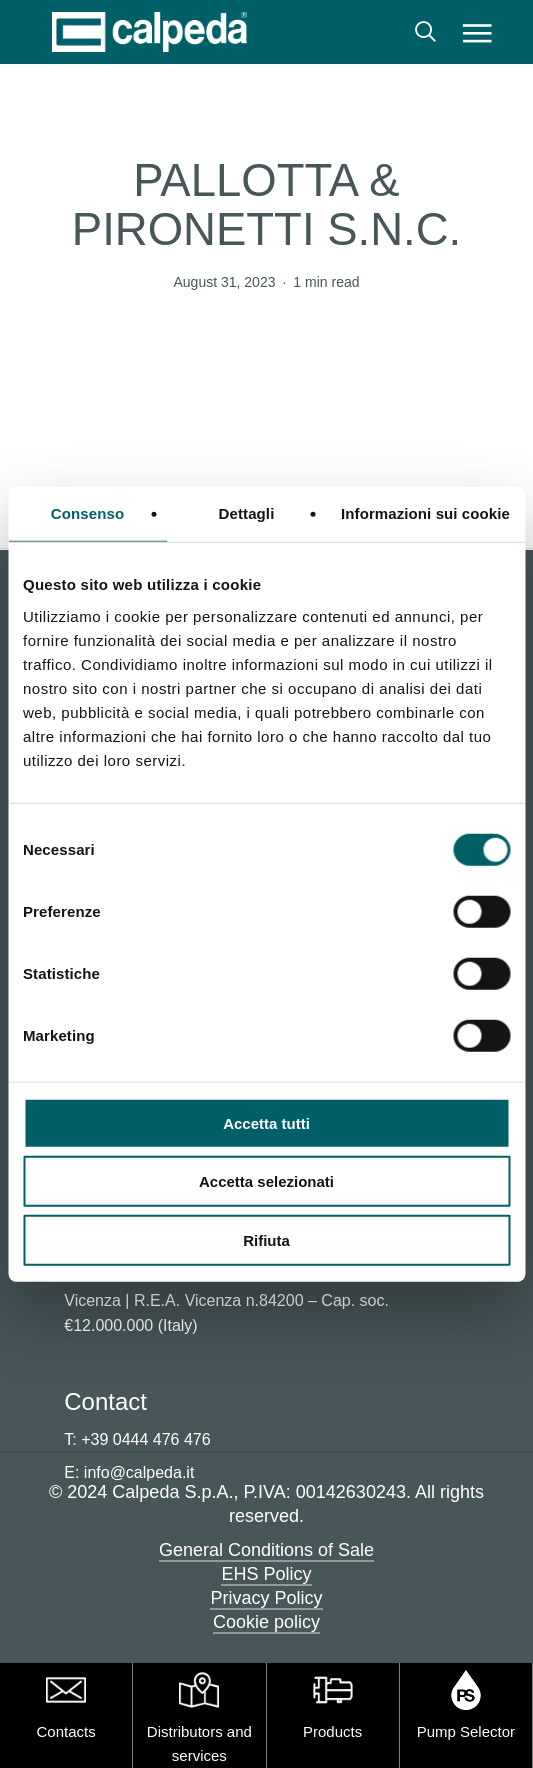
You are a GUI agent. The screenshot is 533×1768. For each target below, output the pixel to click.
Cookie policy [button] (266, 1622)
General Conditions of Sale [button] (266, 1550)
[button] (477, 32)
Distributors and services (199, 1743)
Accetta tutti (266, 1122)
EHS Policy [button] (266, 1574)
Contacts (66, 1731)
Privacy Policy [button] (266, 1598)
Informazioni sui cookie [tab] (425, 513)
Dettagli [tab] (247, 513)
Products (332, 1731)
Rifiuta (266, 1239)
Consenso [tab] (87, 513)
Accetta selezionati (266, 1181)
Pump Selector (466, 1731)
